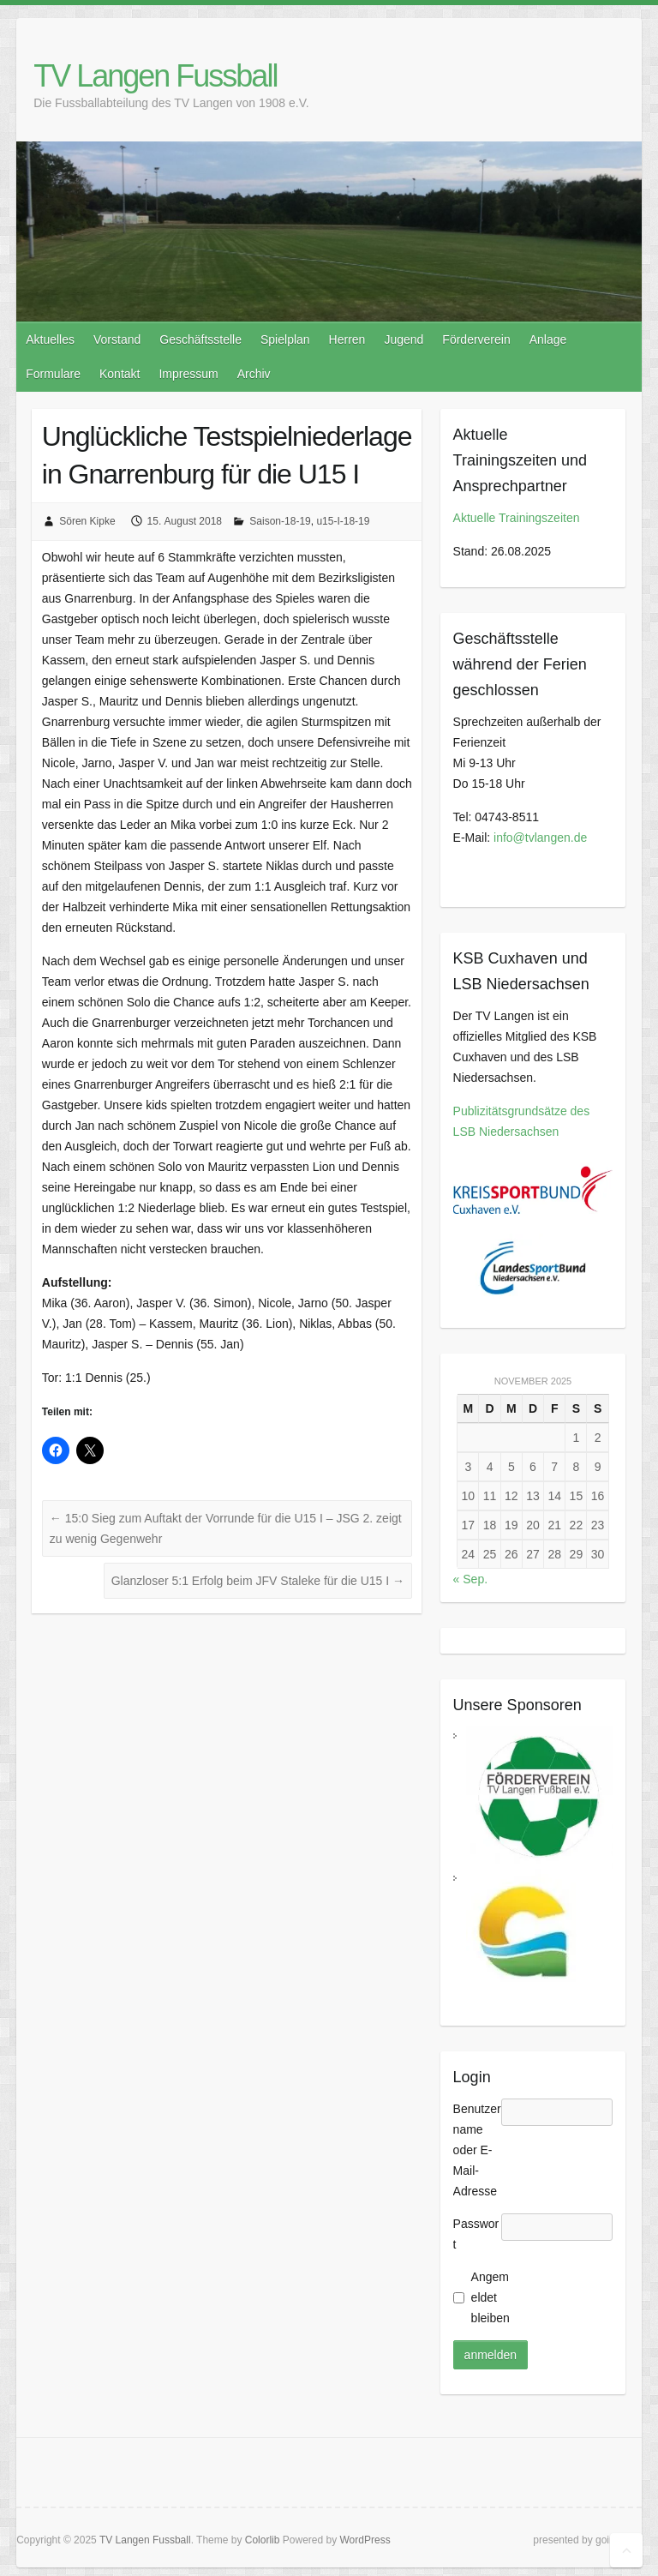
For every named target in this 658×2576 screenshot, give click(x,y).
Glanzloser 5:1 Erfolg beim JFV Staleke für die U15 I (257, 1581)
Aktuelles (50, 339)
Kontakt (119, 374)
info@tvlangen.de (540, 837)
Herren (347, 339)
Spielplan (285, 339)
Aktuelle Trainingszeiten (516, 518)
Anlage (548, 339)
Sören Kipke (87, 521)
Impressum (188, 374)
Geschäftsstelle (200, 339)
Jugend (403, 339)
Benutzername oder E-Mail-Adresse (477, 2150)
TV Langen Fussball (155, 75)
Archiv (254, 374)
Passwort (476, 2234)
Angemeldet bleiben (490, 2297)
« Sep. (470, 1579)
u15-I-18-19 (342, 521)
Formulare (53, 374)
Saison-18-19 (279, 521)
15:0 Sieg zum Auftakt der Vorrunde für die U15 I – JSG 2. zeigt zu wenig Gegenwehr (226, 1528)
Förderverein (476, 339)
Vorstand (117, 339)
